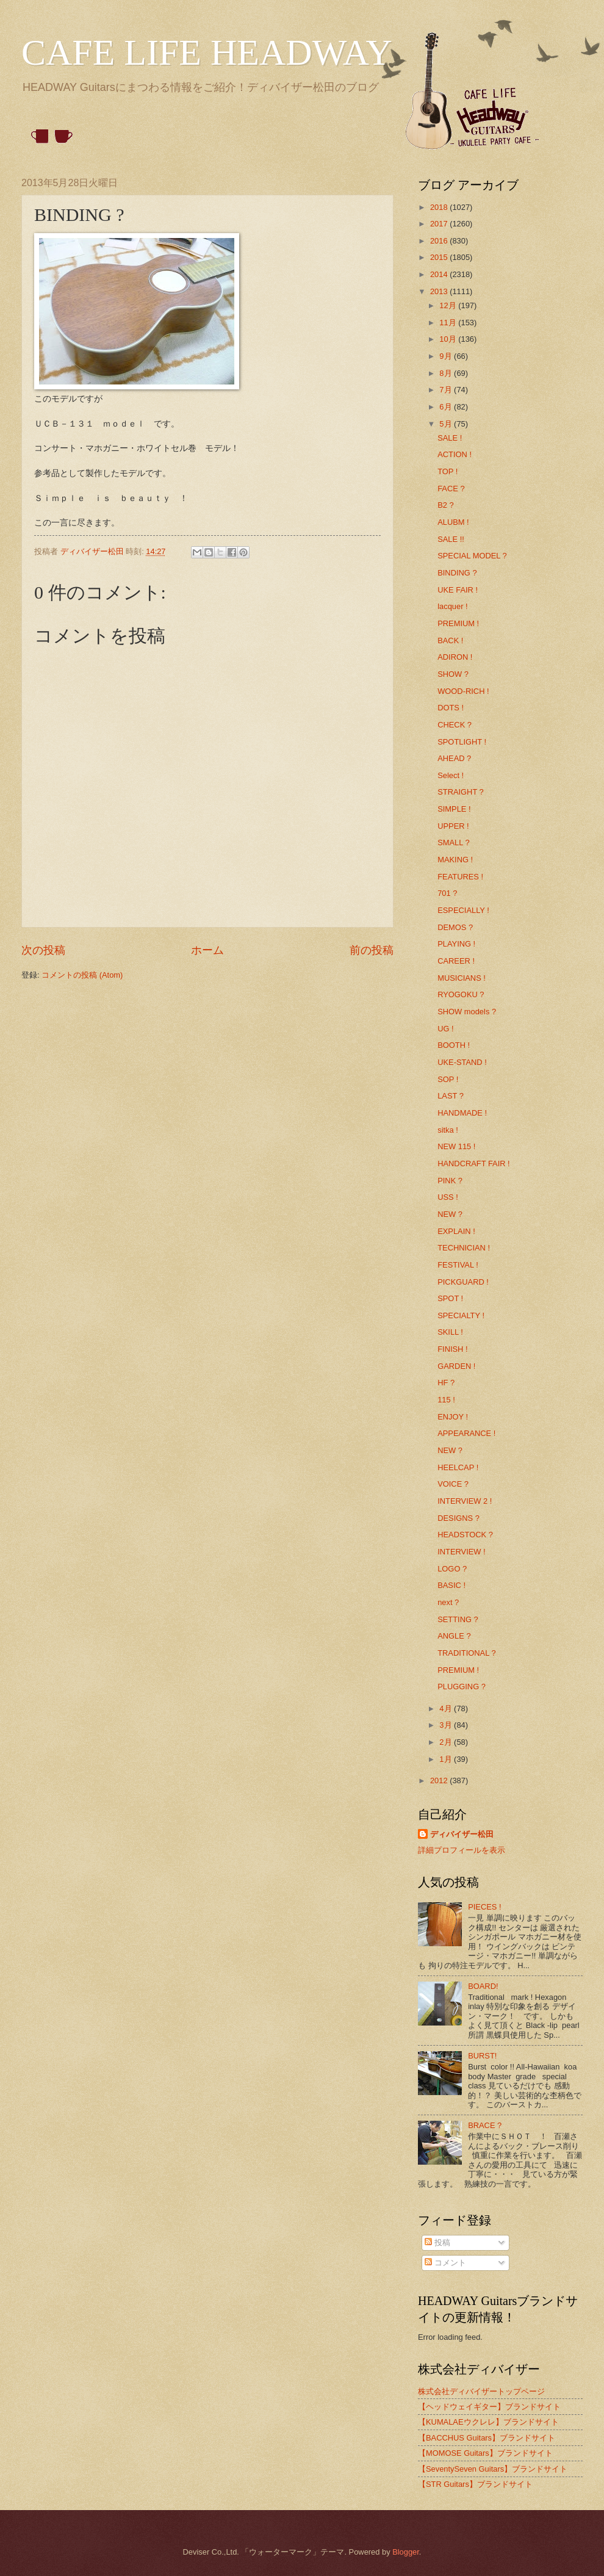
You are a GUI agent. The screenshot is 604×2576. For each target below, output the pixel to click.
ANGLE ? (453, 1635)
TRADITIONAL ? (466, 1653)
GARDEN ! (456, 1366)
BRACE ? (485, 2125)
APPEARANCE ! (466, 1433)
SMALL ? (453, 842)
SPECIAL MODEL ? (472, 555)
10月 (448, 339)
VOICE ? (453, 1483)
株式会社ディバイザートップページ (481, 2391)
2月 (446, 1742)
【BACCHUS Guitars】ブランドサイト (486, 2437)
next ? (448, 1602)
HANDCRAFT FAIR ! (473, 1163)
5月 (446, 423)
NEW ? (449, 1214)
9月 (446, 356)
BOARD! (483, 1986)
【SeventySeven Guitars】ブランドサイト (492, 2468)
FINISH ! (452, 1349)
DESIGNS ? (458, 1518)
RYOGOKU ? (460, 994)
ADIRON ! (454, 657)
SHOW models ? (466, 1011)
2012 (440, 1780)
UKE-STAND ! (462, 1062)
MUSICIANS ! (461, 978)
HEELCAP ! (457, 1467)
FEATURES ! (460, 876)
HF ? (446, 1382)
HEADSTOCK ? (465, 1534)
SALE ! (449, 437)
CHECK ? (454, 724)
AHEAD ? (454, 758)
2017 (440, 223)
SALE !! (450, 539)
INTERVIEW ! (461, 1551)
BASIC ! (451, 1585)
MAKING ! (455, 859)
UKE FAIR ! (457, 589)
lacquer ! (452, 606)
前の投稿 (372, 950)
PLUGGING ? (461, 1686)
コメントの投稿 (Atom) (82, 975)
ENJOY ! (452, 1416)
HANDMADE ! (462, 1112)
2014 (440, 274)
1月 (446, 1759)
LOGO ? (452, 1568)
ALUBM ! (453, 522)
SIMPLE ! (453, 809)
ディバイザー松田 (462, 1834)
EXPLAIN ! (456, 1231)
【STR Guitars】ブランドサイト (475, 2484)
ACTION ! (454, 454)
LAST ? (450, 1095)
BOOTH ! (453, 1045)
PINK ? (449, 1180)
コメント (445, 2262)
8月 (446, 373)
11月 (448, 322)
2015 (440, 257)
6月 (446, 406)
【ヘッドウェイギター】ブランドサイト (489, 2406)
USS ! (447, 1197)
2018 (440, 207)
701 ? (447, 893)
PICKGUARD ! (463, 1281)
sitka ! (447, 1130)
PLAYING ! (456, 943)
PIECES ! (484, 1906)
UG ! (445, 1028)
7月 (446, 389)
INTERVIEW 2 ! (464, 1501)
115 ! (446, 1399)
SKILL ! (450, 1332)
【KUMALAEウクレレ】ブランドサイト (488, 2421)
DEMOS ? (455, 927)
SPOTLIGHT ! (461, 741)
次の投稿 (43, 950)
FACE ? (450, 488)
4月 (446, 1708)
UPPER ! (453, 826)
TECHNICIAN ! (463, 1247)
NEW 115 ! (456, 1146)
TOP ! (447, 471)
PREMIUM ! (458, 623)
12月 (448, 305)
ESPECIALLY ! (463, 910)
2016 (440, 240)
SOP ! (447, 1079)
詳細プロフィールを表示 (461, 1850)
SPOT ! (450, 1298)
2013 (440, 291)
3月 (446, 1725)
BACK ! (450, 640)
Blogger (405, 2551)
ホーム (207, 950)
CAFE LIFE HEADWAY (206, 52)
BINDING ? (456, 572)
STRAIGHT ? (460, 791)
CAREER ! (456, 960)
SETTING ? (457, 1619)
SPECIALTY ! (460, 1315)
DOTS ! (450, 707)
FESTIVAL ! (457, 1264)
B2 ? (445, 505)
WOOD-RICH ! (463, 691)
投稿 (437, 2242)
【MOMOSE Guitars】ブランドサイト (485, 2453)
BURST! (482, 2055)
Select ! (450, 775)
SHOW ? (453, 674)
